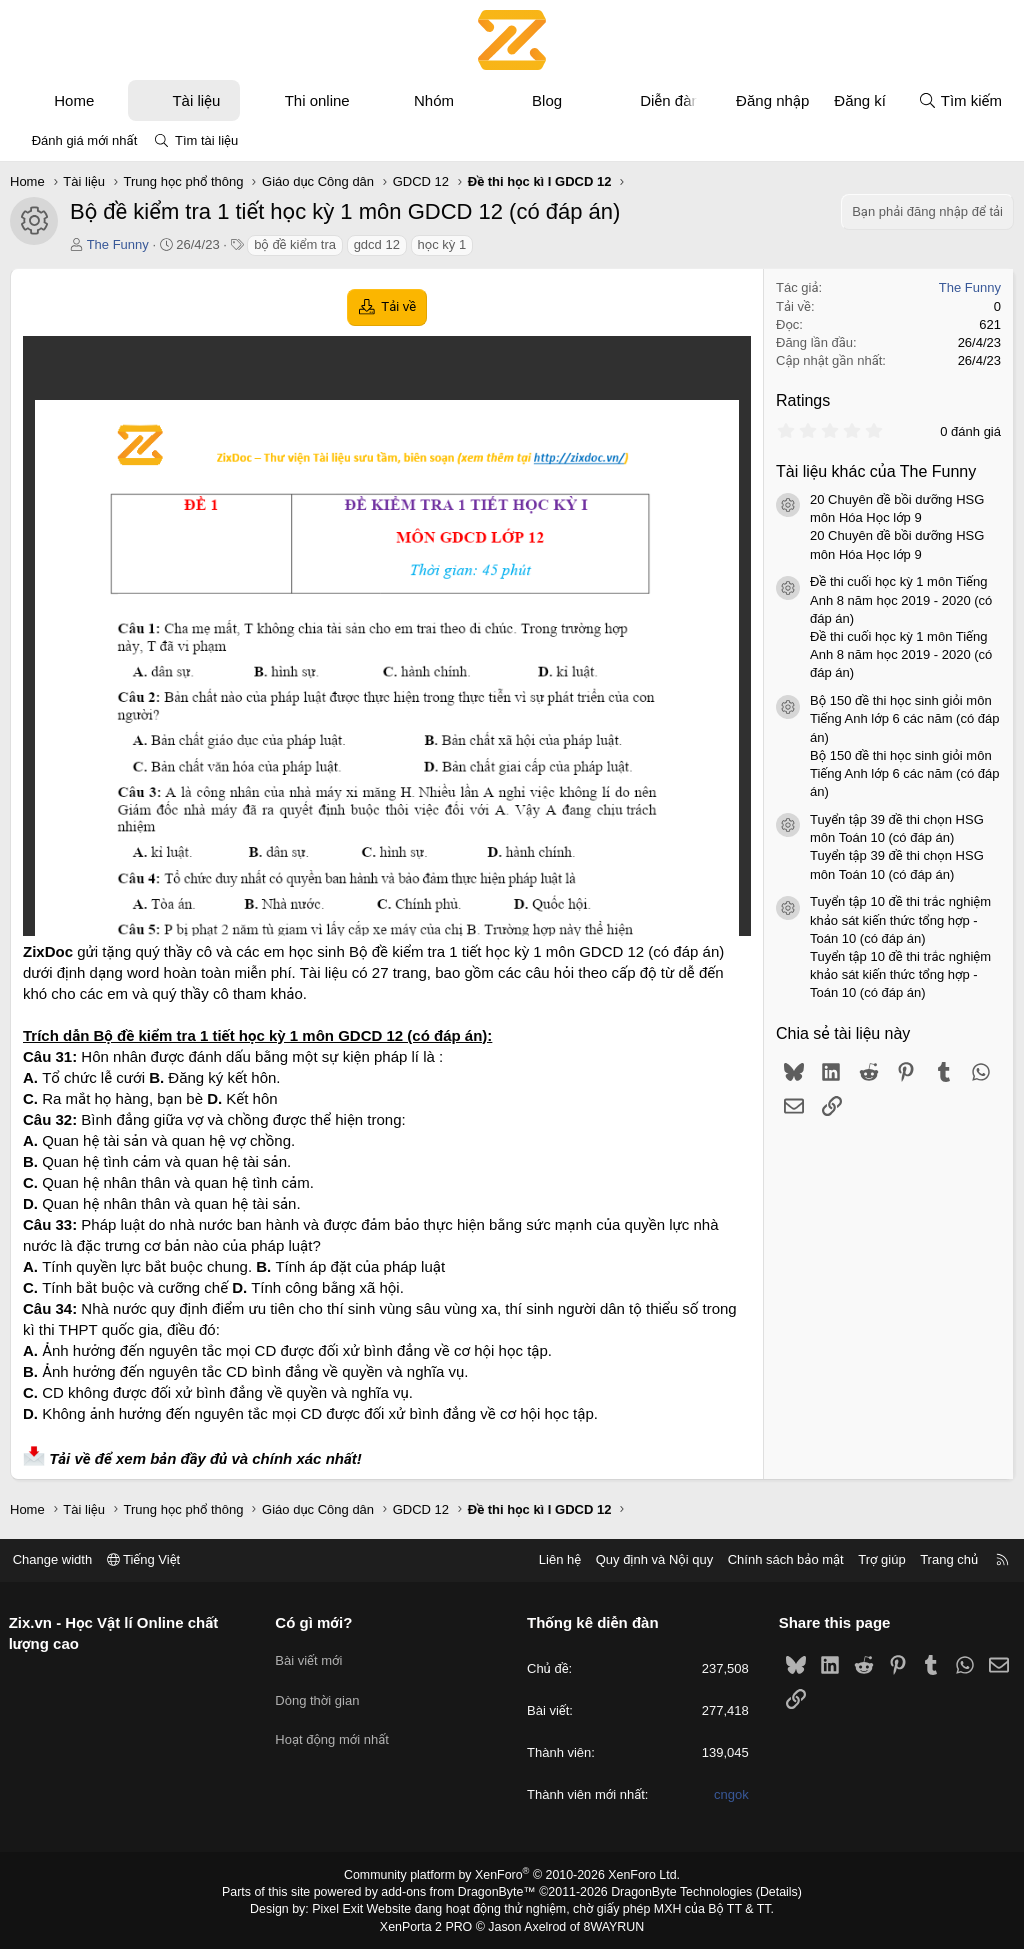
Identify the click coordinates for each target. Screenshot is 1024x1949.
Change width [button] (59, 1559)
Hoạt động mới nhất (336, 1728)
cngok (728, 1795)
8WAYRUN (610, 1925)
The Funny (118, 244)
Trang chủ (943, 1559)
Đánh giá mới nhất (85, 140)
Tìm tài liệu (206, 140)
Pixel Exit (343, 1908)
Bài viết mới (312, 1656)
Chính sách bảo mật (779, 1559)
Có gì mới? (317, 1622)
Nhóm (434, 100)
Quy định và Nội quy (648, 1559)
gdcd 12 (377, 244)
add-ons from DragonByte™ (460, 1892)
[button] (112, 100)
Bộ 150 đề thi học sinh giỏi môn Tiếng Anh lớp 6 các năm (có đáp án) (904, 718)
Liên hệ (553, 1559)
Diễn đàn (670, 100)
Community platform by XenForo (512, 1875)
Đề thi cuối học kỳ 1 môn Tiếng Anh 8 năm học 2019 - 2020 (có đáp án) (901, 599)
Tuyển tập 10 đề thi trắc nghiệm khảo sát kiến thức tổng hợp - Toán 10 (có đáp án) (900, 919)
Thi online (317, 100)
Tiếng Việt (150, 1559)
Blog (547, 100)
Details (770, 1892)
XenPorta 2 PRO (428, 1925)
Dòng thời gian (321, 1692)
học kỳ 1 (442, 244)
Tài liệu (196, 100)
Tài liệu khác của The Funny (876, 471)
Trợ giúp (875, 1559)
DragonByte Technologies (676, 1892)
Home (74, 100)
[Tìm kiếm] (960, 100)
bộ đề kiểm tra (295, 244)
